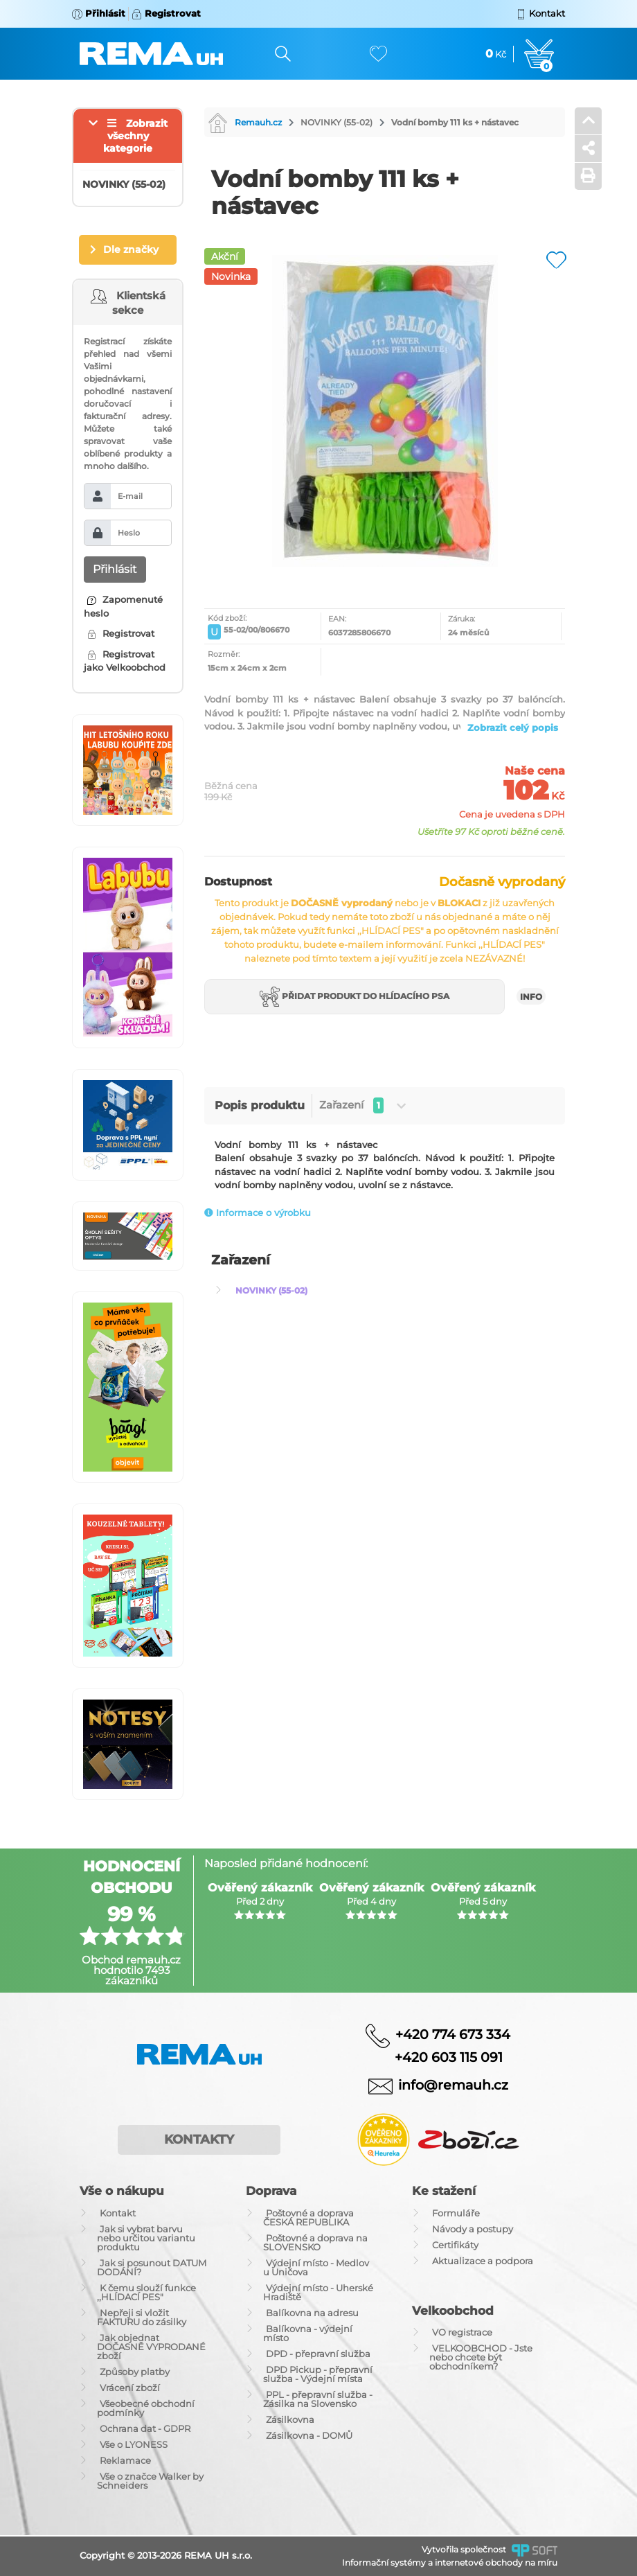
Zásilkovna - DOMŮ (309, 2435)
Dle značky (131, 249)
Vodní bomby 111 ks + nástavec (455, 122)
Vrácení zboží (130, 2387)
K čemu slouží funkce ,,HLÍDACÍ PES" (146, 2292)
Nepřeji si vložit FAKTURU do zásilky (141, 2317)
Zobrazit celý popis (512, 727)
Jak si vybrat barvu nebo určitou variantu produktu (146, 2237)
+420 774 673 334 (452, 2034)
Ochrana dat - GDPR (145, 2428)
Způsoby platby (135, 2371)
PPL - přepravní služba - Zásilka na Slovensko (318, 2399)
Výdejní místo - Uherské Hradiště (318, 2292)
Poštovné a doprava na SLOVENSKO (315, 2242)
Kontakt (118, 2212)
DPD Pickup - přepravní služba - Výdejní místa (318, 2374)
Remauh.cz (245, 122)
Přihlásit (115, 569)
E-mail (130, 496)
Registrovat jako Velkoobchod (124, 661)
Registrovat (120, 633)
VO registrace (462, 2332)
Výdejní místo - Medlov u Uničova (316, 2267)
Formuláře (456, 2212)
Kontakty (199, 2139)
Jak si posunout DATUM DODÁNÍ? (151, 2267)
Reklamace (125, 2460)
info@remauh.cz (453, 2085)
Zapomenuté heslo (123, 606)
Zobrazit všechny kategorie (135, 136)
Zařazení (362, 1105)
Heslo (129, 533)
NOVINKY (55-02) (336, 122)
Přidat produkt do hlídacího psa (354, 997)
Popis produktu (260, 1105)
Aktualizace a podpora (482, 2260)
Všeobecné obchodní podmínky (146, 2408)
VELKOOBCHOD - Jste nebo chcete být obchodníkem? (480, 2357)
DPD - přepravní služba (318, 2353)
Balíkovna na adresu (312, 2312)
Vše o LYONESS (134, 2444)
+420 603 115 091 (438, 2057)
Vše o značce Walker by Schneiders (150, 2481)
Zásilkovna (290, 2419)
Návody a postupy (472, 2228)
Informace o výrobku (257, 1212)
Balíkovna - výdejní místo (307, 2333)
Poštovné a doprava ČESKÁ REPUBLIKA (308, 2217)
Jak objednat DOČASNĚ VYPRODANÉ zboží (151, 2346)
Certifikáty (455, 2244)
